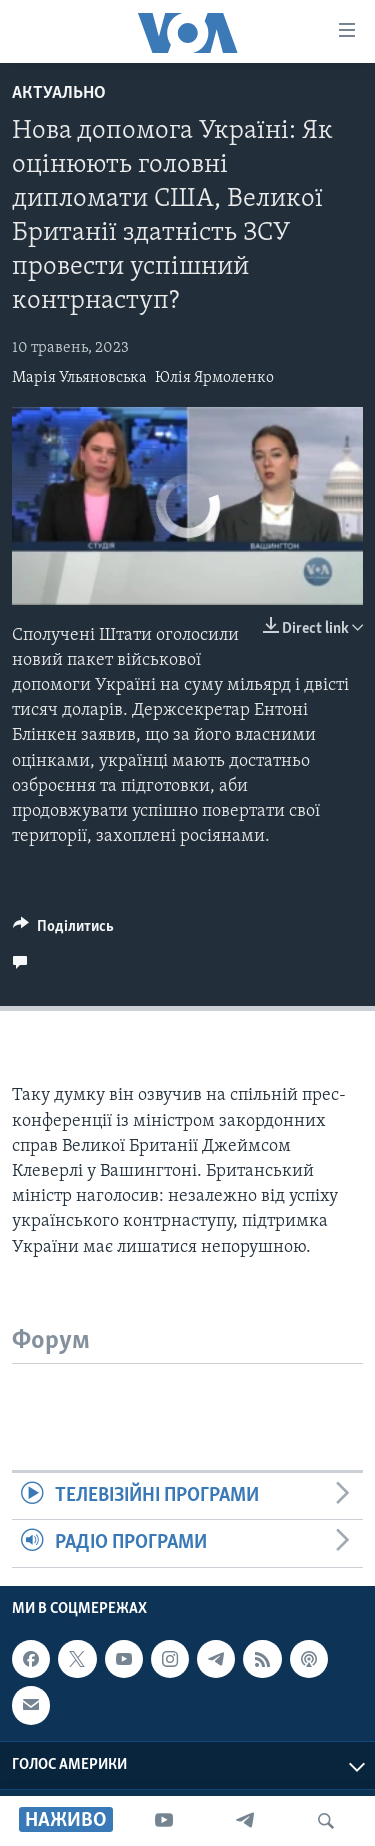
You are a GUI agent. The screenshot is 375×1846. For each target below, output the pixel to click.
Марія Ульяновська (79, 378)
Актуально (59, 93)
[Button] (63, 931)
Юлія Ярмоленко (214, 378)
